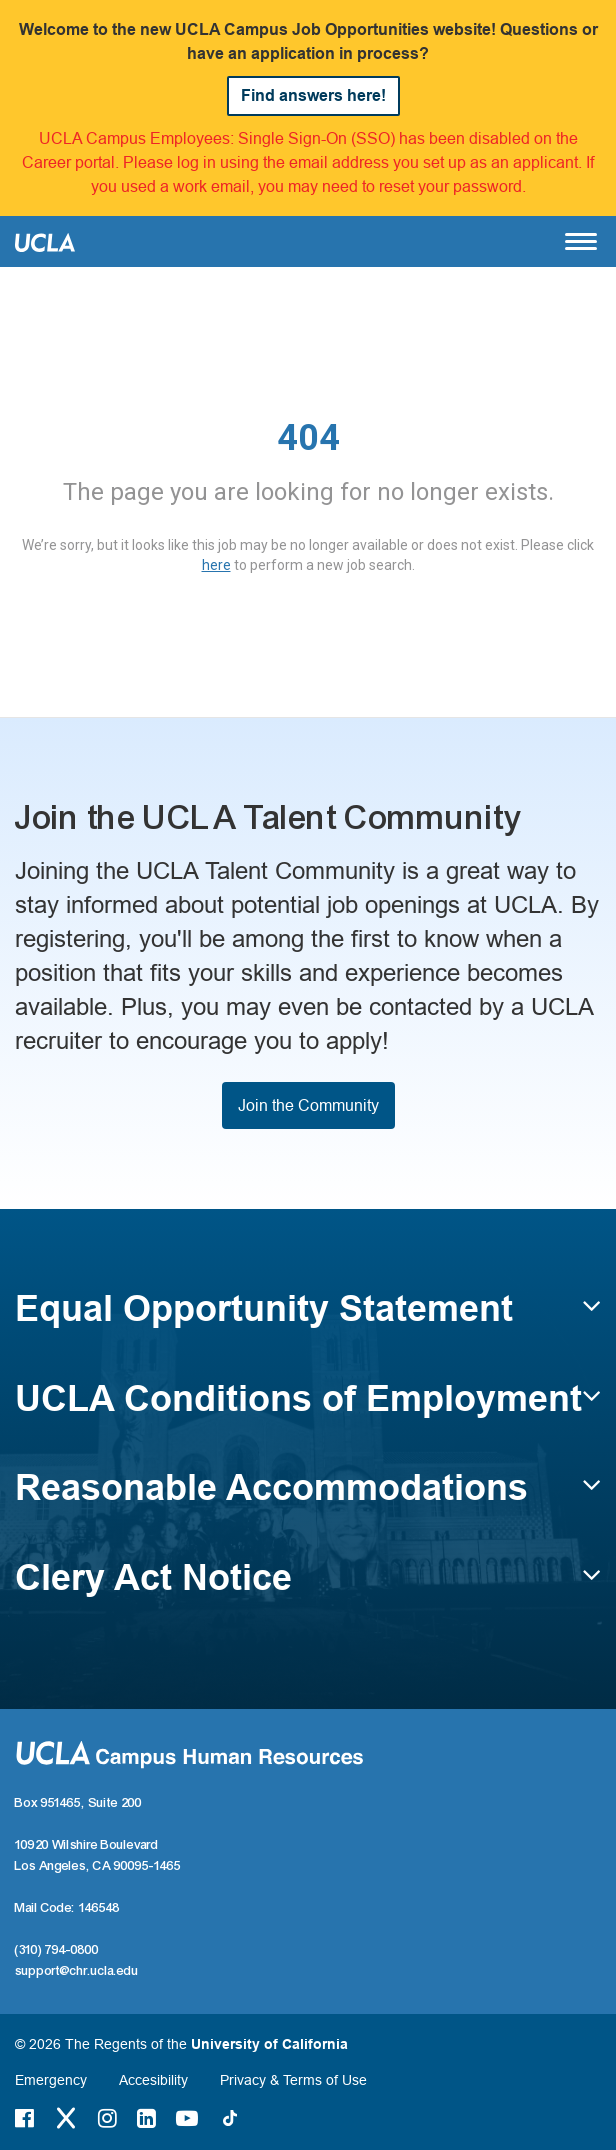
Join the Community (308, 1105)
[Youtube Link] (187, 2118)
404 (308, 438)
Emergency (51, 2080)
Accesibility (153, 2080)
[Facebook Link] (24, 2118)
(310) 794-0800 (57, 1950)
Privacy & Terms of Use (293, 2080)
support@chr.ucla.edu (77, 1971)
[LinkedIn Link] (146, 2118)
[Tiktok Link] (230, 2118)
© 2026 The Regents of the (181, 2044)
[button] (308, 1318)
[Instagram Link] (107, 2118)
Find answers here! (313, 95)
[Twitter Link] (66, 2118)
